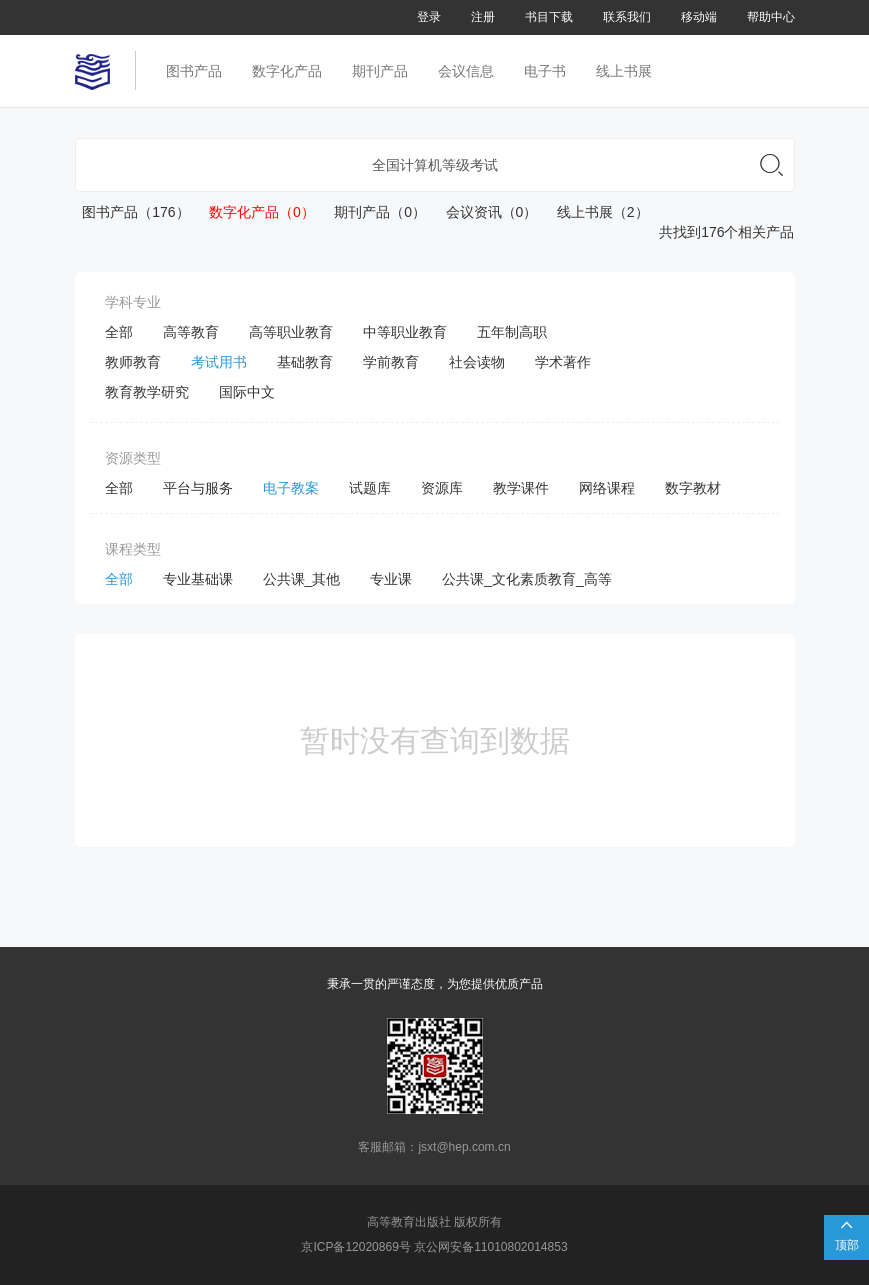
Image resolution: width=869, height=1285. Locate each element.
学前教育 (391, 362)
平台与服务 (198, 488)
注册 (483, 17)
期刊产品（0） (372, 212)
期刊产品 (380, 71)
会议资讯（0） (483, 212)
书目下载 (549, 17)
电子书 (545, 71)
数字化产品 (287, 71)
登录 (429, 17)
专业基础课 (198, 579)
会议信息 (466, 71)
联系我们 (627, 17)
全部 (119, 332)
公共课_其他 (302, 579)
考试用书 (219, 362)
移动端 (699, 17)
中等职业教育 (405, 332)
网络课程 (607, 488)
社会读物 (477, 362)
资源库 (442, 488)
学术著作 (563, 362)
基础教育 (305, 362)
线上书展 (624, 71)
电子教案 (291, 488)
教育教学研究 (147, 392)
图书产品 (194, 71)
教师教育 (133, 362)
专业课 (391, 579)
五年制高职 (512, 332)
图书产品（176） (132, 212)
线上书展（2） (594, 212)
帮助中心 (771, 17)
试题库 (370, 488)
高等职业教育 (291, 332)
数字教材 (693, 488)
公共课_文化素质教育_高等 (527, 579)
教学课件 (521, 488)
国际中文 (247, 392)
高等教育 (191, 332)
